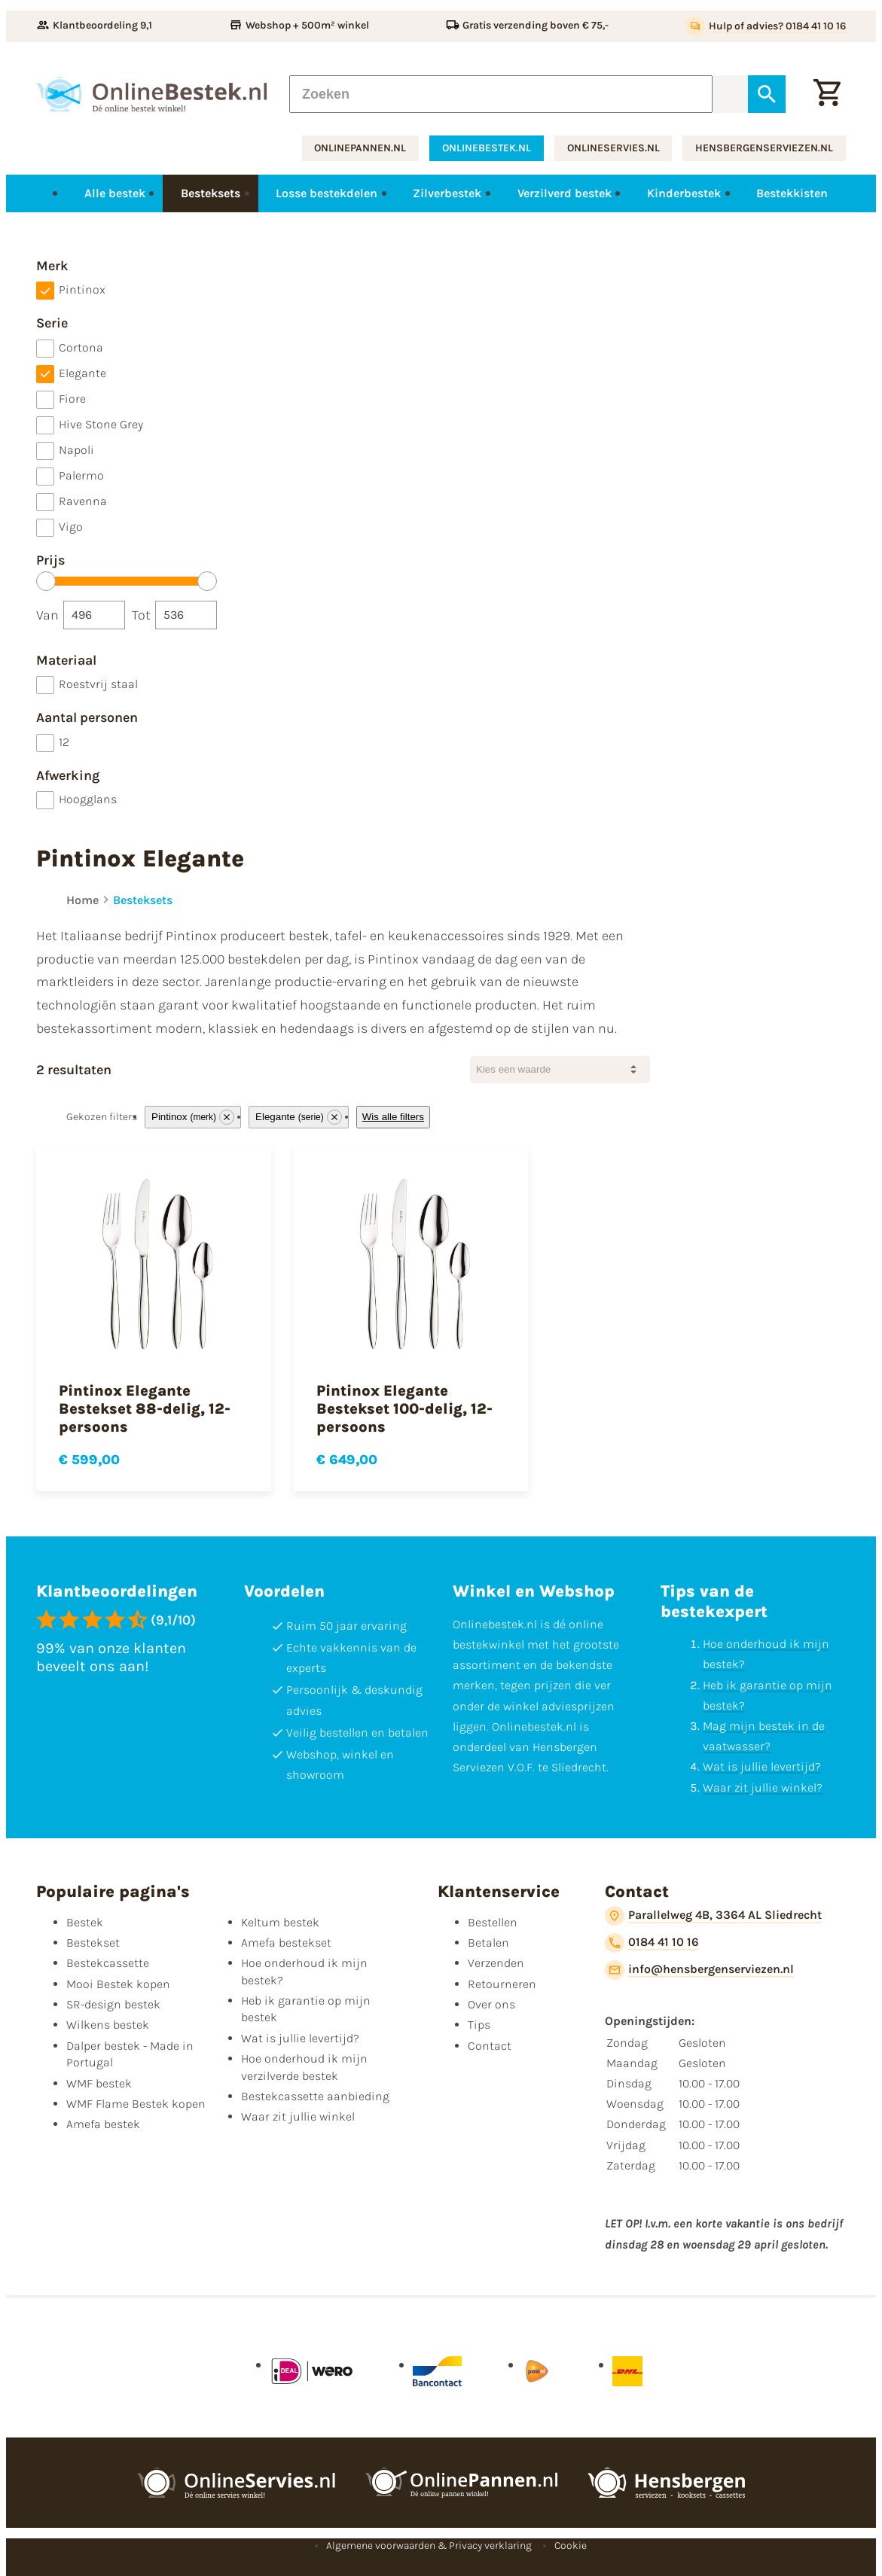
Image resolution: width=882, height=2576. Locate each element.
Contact (489, 2046)
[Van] (94, 615)
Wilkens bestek (107, 2024)
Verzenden (496, 1963)
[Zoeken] (501, 94)
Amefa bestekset (286, 1942)
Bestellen (492, 1922)
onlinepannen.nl (360, 148)
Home (82, 900)
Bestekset (93, 1942)
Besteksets (142, 900)
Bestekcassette (107, 1963)
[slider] (46, 581)
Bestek (84, 1922)
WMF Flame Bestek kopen (136, 2103)
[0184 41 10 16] (652, 1943)
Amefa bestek (103, 2124)
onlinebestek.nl (486, 148)
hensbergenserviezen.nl (764, 148)
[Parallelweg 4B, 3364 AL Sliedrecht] (713, 1916)
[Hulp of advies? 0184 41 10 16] (765, 26)
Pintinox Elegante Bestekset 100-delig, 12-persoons (404, 1409)
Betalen (488, 1942)
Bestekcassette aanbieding (315, 2096)
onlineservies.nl (613, 148)
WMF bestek (99, 2083)
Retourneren (502, 1984)
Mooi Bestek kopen (118, 1984)
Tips (479, 2024)
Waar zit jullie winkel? (762, 1787)
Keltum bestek (280, 1922)
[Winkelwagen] (827, 94)
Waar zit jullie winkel (298, 2116)
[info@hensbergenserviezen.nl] (699, 1970)
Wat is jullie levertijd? (762, 1766)
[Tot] (186, 615)
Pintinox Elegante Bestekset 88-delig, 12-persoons (144, 1409)
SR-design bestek (113, 2004)
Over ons (491, 2004)
